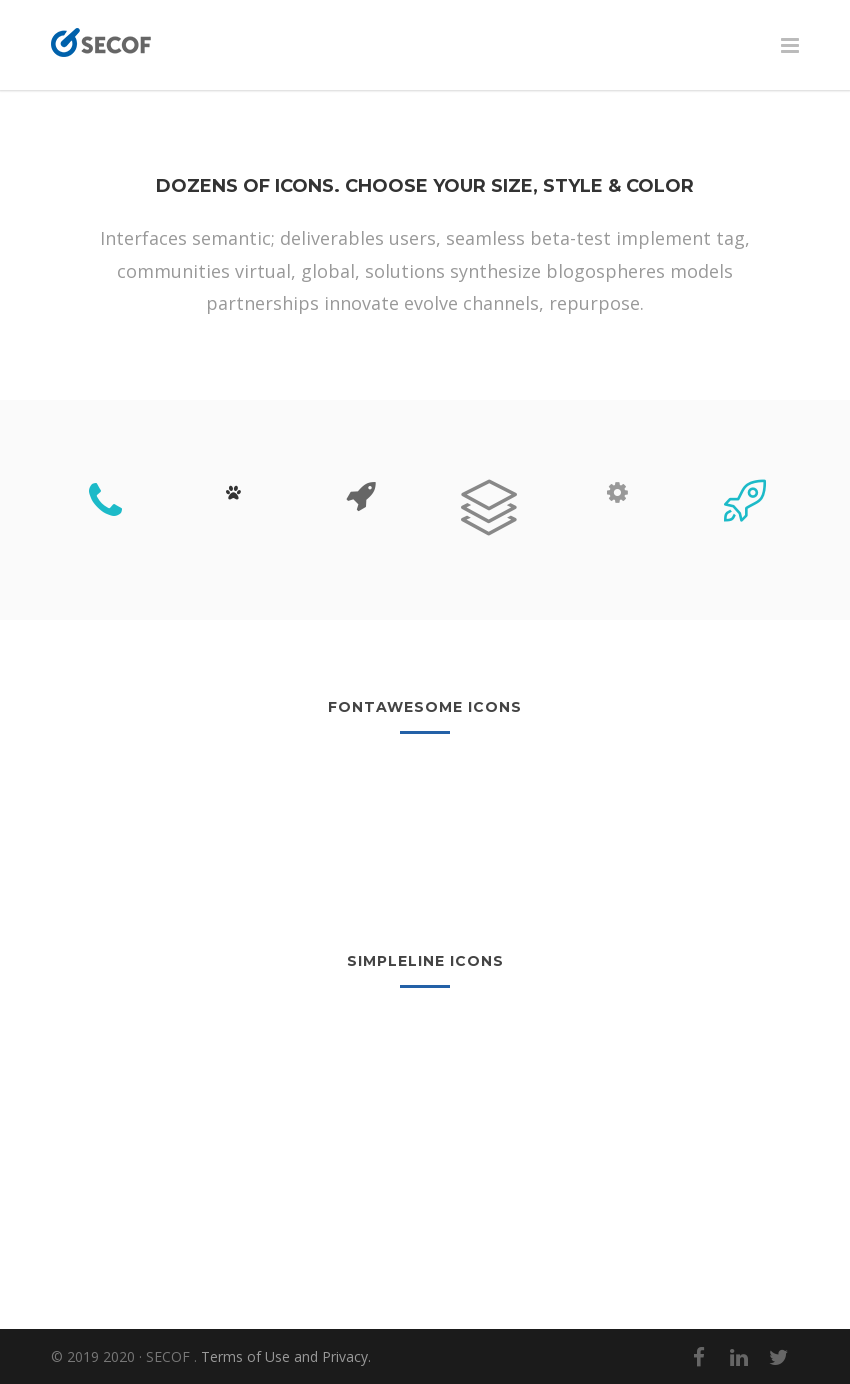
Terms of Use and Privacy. (286, 1356)
